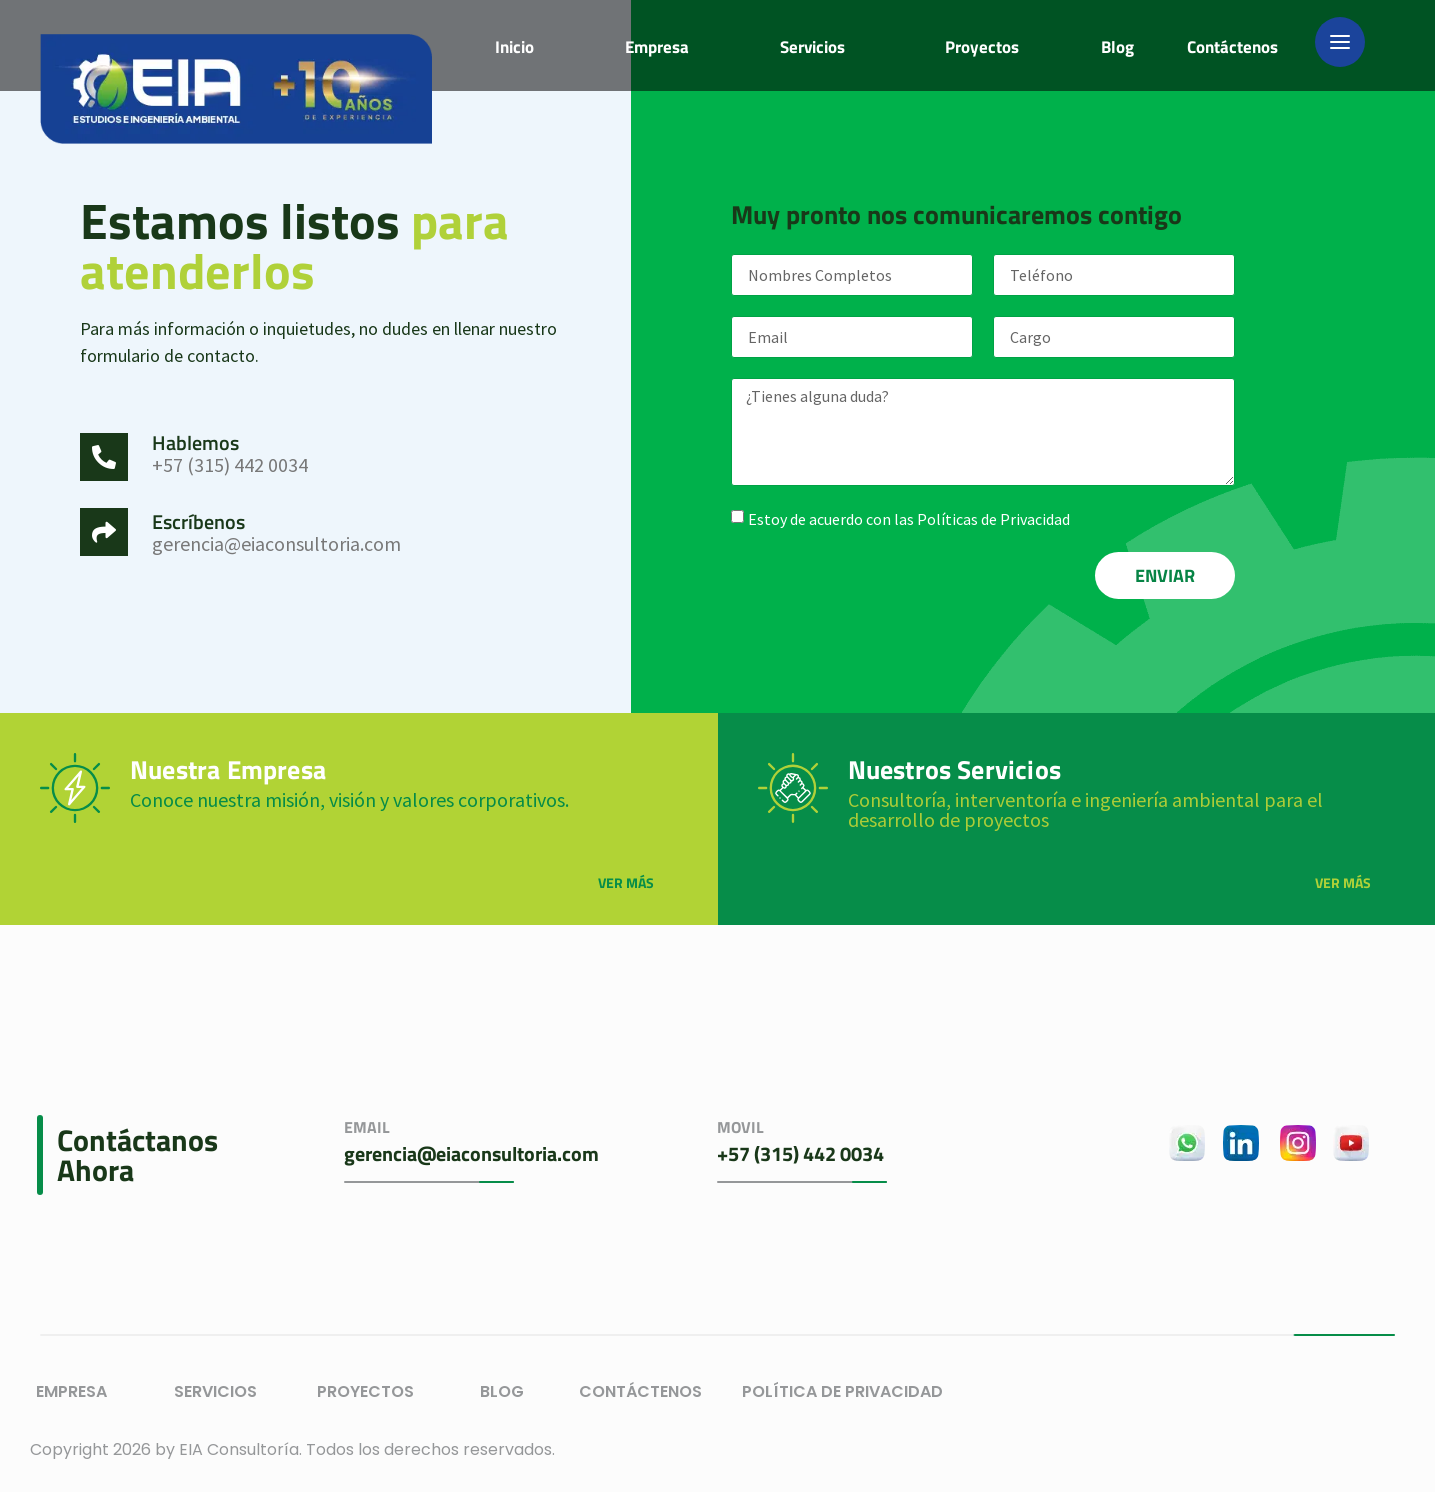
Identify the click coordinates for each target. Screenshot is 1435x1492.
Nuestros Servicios (955, 769)
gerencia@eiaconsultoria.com (471, 1153)
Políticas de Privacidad (993, 519)
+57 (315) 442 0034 (800, 1153)
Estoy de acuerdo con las (909, 519)
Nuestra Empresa (228, 769)
